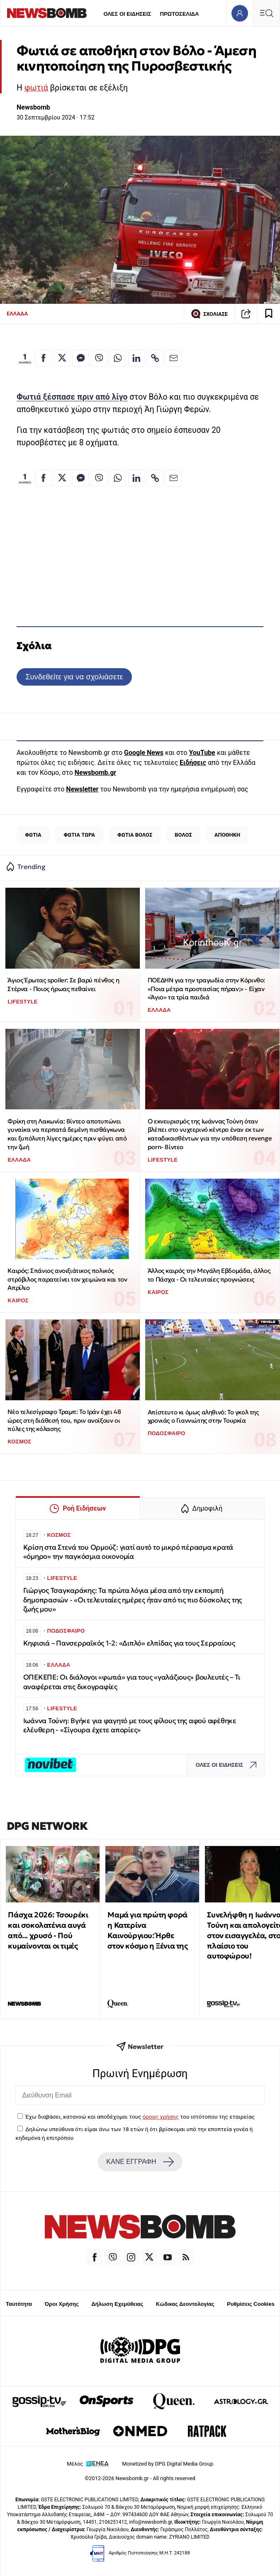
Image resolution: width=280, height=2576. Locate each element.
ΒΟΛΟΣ (183, 835)
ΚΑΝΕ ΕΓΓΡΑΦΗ (139, 2161)
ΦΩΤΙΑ (33, 835)
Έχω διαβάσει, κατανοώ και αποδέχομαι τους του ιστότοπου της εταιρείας (140, 2116)
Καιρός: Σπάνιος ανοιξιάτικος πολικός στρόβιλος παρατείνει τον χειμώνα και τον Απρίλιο (67, 1279)
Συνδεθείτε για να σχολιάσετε (74, 676)
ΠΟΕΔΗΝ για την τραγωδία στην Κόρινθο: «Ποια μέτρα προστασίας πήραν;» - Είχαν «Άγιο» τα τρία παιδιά (206, 988)
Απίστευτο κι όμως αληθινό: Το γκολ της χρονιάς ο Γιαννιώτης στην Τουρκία (203, 1416)
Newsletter (82, 789)
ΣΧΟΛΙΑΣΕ (209, 314)
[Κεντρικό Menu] (266, 13)
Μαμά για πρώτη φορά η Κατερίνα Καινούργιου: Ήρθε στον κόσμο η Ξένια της (147, 1930)
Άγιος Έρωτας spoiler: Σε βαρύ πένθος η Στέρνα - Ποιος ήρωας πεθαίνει (63, 984)
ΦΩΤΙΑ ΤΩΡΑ (79, 835)
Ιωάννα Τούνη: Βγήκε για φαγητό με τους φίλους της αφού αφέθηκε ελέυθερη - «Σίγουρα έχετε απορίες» (129, 1725)
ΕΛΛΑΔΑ (17, 313)
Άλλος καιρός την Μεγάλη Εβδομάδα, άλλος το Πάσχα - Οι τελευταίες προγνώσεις (209, 1275)
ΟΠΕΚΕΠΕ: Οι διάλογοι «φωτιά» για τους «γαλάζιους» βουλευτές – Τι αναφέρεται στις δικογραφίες (131, 1682)
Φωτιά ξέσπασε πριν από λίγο (72, 397)
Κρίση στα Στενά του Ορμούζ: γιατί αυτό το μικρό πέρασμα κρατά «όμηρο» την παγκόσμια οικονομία (128, 1552)
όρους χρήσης (161, 2116)
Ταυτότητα (19, 2304)
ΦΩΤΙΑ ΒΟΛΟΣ (134, 835)
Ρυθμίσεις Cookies (250, 2304)
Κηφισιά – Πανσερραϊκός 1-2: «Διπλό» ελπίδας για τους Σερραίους (129, 1643)
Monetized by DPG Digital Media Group (167, 2464)
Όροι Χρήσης (62, 2304)
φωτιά (36, 88)
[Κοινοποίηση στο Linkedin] (136, 358)
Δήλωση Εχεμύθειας (117, 2304)
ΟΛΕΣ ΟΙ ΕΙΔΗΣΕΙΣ (127, 14)
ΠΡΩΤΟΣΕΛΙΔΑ (179, 14)
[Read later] (269, 313)
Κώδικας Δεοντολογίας (185, 2304)
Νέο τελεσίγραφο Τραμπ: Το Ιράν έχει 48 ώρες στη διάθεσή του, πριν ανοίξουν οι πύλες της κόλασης (64, 1420)
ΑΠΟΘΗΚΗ (227, 835)
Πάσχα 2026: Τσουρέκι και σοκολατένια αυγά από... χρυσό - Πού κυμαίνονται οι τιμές (48, 1930)
